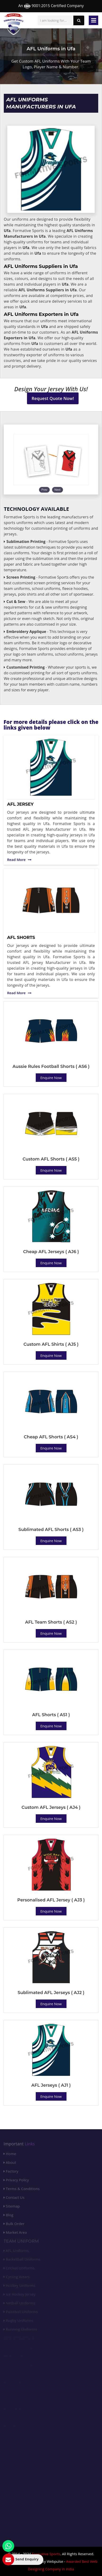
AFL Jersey (20, 804)
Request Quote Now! (53, 398)
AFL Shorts (21, 937)
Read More (19, 859)
